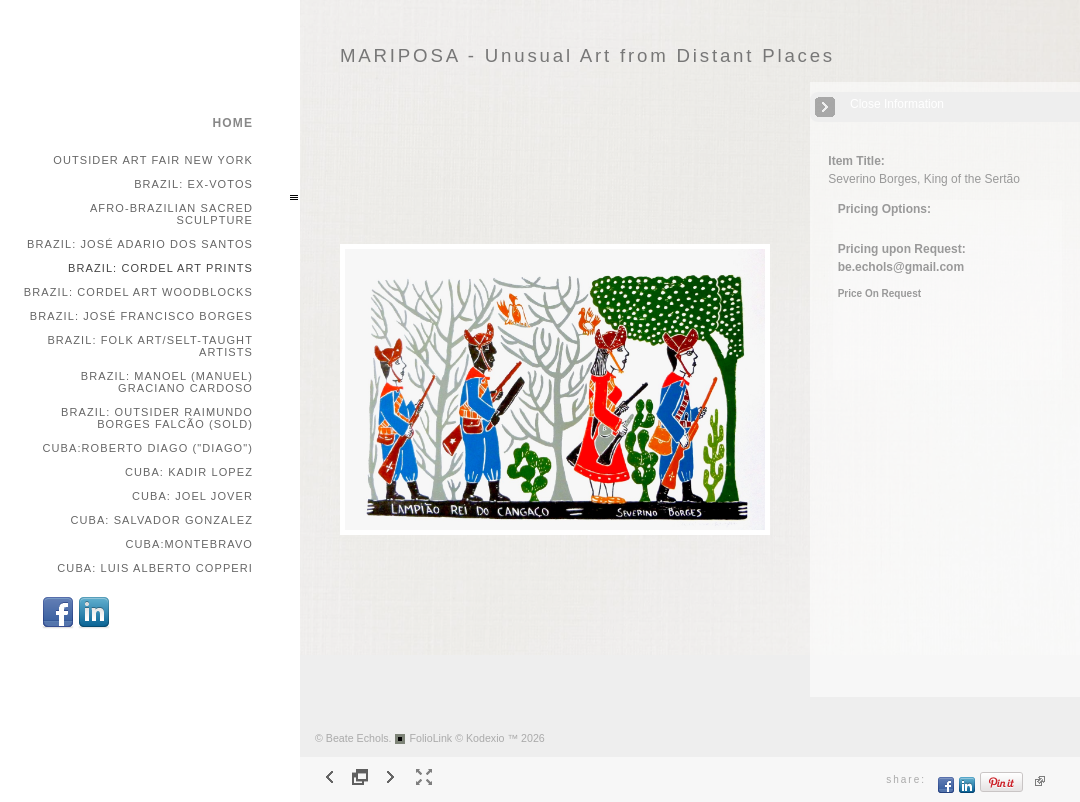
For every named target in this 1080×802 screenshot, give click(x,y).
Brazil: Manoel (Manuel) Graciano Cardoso (167, 382)
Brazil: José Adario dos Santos (140, 244)
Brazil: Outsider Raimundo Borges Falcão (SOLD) (157, 418)
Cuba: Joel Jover (192, 496)
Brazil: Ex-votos (193, 184)
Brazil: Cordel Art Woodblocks (138, 292)
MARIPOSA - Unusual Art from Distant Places (587, 55)
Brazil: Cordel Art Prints (160, 268)
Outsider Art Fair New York (153, 160)
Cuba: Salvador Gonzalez (161, 520)
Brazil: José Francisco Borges (141, 316)
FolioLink (431, 738)
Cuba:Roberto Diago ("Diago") (147, 448)
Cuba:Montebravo (189, 544)
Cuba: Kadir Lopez (189, 472)
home (233, 123)
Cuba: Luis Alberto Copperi (155, 568)
